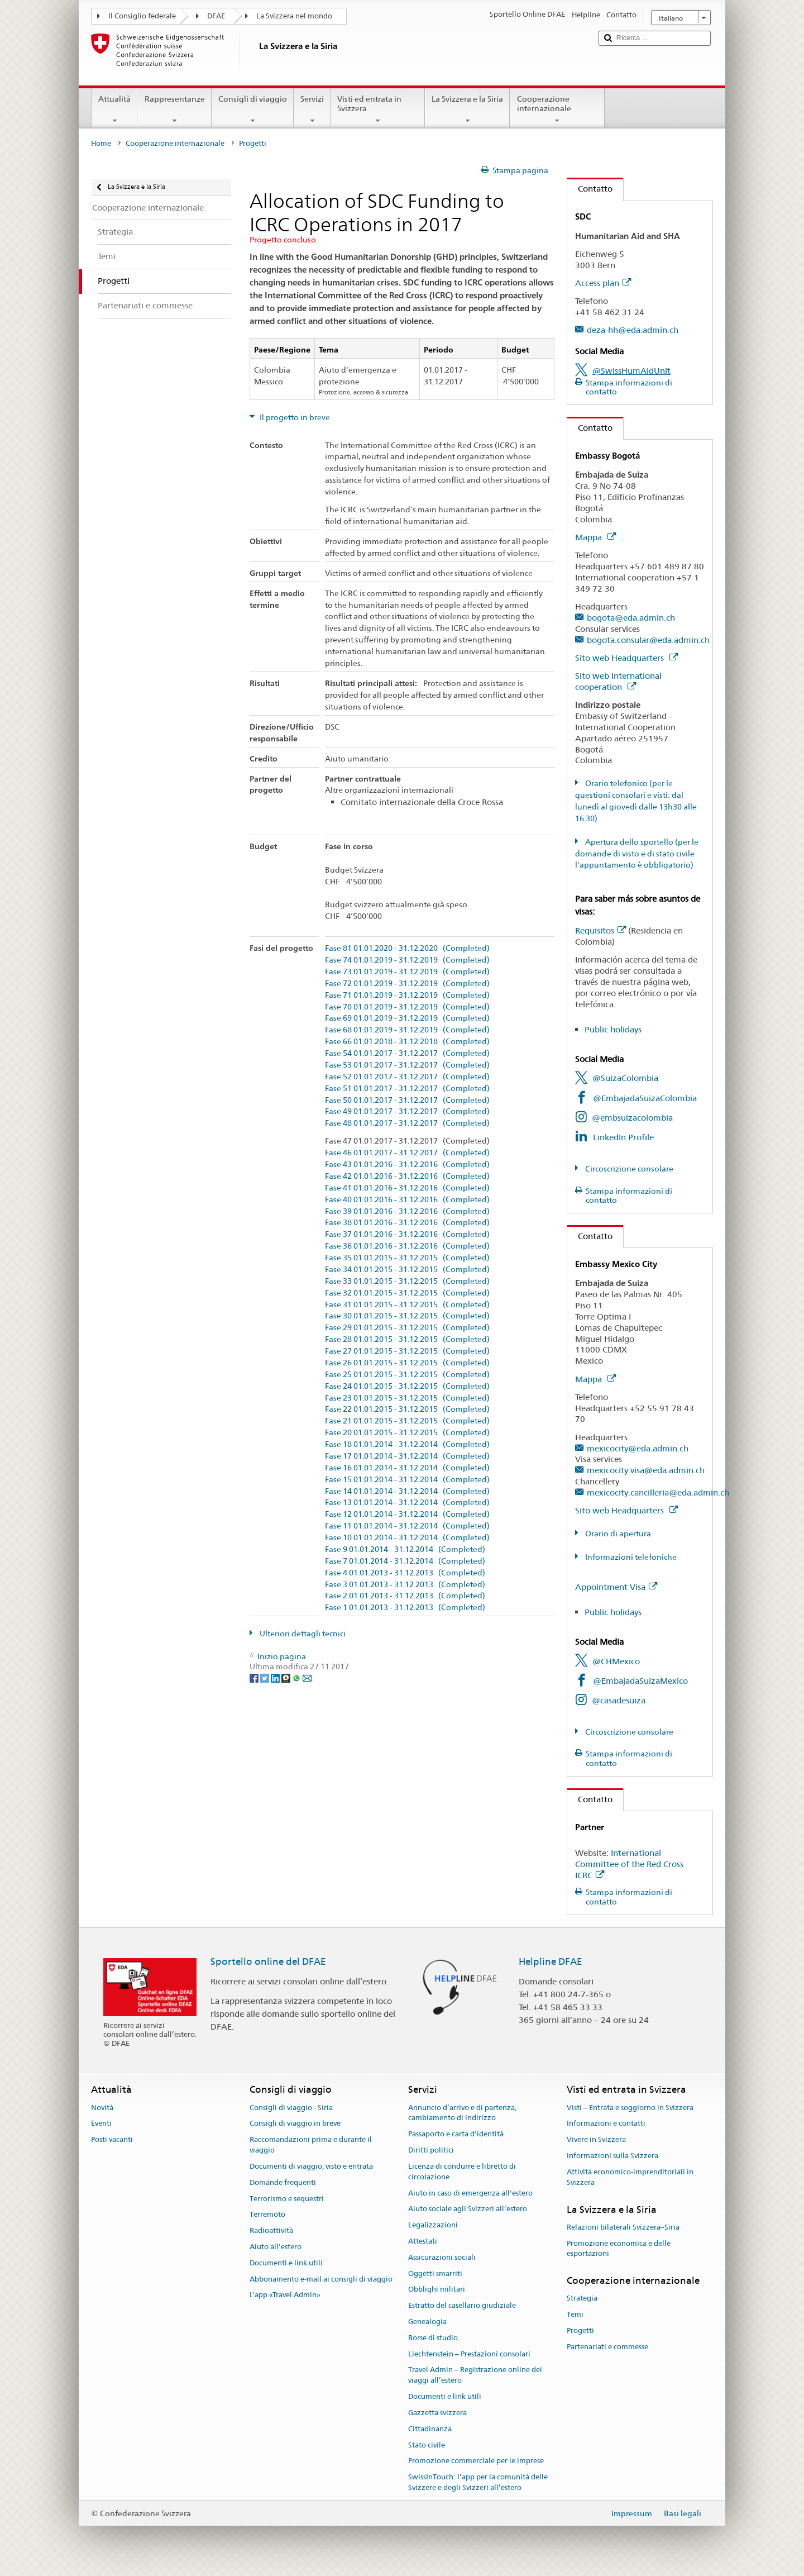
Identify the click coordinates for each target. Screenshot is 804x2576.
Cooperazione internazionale (557, 109)
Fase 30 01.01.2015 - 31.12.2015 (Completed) (407, 1316)
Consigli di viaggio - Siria (291, 2107)
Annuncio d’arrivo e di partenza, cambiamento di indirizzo (462, 2112)
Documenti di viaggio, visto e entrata (311, 2166)
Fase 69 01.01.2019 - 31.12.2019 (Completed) (407, 1018)
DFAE (216, 16)
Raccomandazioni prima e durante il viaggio (311, 2145)
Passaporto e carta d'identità (456, 2134)
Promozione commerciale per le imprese (476, 2461)
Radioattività (271, 2230)
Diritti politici (431, 2150)
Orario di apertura (617, 1533)
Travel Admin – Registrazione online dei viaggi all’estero (475, 2375)
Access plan (603, 283)
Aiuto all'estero (276, 2246)
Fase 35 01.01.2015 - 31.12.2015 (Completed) (407, 1258)
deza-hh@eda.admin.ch (632, 330)
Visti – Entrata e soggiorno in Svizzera (630, 2107)
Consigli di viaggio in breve (295, 2124)
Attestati (422, 2241)
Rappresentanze (174, 109)
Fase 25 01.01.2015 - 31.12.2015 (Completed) (407, 1374)
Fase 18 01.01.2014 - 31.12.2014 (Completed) (407, 1444)
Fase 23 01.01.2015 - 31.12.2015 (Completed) (407, 1398)
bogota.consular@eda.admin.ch (648, 640)
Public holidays (613, 1029)
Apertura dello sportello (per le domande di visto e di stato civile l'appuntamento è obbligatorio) (636, 853)
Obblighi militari (436, 2289)
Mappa (595, 537)
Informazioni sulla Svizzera (612, 2155)
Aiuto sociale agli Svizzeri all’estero (467, 2209)
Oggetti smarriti (435, 2273)
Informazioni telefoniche (630, 1557)
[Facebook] (255, 1677)
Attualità (114, 109)
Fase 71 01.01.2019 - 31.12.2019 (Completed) (407, 995)
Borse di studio (433, 2338)
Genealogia (427, 2321)
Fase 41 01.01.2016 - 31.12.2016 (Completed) (407, 1188)
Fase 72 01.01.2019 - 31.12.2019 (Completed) (407, 983)
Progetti (580, 2330)
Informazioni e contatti (606, 2124)
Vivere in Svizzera (596, 2140)
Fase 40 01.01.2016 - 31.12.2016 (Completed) (407, 1200)
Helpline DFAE (550, 1961)
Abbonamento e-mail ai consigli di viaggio (321, 2279)
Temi (575, 2315)
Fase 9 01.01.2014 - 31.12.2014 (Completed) (405, 1549)
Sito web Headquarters (626, 658)
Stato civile (426, 2445)
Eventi (101, 2124)
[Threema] (286, 1677)
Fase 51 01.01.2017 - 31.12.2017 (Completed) (407, 1088)
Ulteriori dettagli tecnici (302, 1633)
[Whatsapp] (297, 1677)
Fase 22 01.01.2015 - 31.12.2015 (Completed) (407, 1409)
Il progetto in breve (294, 417)
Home (101, 143)
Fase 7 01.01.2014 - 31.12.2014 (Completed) (405, 1561)
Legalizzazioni (433, 2225)
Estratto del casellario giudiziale (462, 2305)
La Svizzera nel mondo (294, 16)
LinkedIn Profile (623, 1137)
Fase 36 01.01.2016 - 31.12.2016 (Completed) (407, 1246)
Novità (102, 2107)
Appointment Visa (616, 1587)
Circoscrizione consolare (628, 1168)
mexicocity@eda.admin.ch (637, 1448)
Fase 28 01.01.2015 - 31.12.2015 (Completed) (407, 1339)
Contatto (589, 188)
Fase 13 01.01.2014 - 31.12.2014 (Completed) (407, 1502)
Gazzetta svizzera (437, 2412)
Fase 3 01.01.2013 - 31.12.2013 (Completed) (405, 1584)
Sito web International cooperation (618, 681)
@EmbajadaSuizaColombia (645, 1098)
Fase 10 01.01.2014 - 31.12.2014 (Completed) (407, 1538)
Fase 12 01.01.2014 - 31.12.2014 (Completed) (407, 1514)
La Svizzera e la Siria (467, 109)
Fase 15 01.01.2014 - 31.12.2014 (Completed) (407, 1479)
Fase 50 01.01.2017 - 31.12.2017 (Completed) (407, 1100)
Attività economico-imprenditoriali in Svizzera (630, 2177)
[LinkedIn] (276, 1677)
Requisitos (600, 930)
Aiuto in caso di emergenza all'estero (470, 2193)
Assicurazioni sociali (442, 2257)
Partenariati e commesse (607, 2346)
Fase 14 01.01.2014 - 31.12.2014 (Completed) (407, 1491)
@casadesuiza (618, 1700)
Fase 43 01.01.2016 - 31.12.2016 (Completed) (407, 1164)
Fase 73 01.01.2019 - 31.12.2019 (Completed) (407, 972)
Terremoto (267, 2215)
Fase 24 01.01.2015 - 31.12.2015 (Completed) (407, 1386)
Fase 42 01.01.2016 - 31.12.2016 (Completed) (407, 1176)
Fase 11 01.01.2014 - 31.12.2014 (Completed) (407, 1526)
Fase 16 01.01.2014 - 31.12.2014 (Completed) (407, 1468)
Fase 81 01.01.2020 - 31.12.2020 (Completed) (407, 948)
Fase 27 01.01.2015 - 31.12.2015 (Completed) (407, 1351)
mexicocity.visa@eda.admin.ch (646, 1470)
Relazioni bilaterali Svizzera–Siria (623, 2227)
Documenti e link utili (286, 2263)
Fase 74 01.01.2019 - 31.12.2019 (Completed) (407, 960)
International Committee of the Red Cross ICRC (629, 1864)
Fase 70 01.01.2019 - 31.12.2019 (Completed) (407, 1007)
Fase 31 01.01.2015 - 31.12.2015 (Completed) (407, 1305)
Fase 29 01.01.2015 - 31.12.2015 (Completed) (407, 1327)
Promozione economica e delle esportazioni (619, 2248)
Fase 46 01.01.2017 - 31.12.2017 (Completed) (407, 1153)
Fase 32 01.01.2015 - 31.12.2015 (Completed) (407, 1293)
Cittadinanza (430, 2429)
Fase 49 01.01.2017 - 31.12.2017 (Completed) (407, 1111)
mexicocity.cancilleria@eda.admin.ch (658, 1492)
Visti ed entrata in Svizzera (377, 109)
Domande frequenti (283, 2182)
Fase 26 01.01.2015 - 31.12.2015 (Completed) (407, 1363)
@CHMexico (616, 1661)
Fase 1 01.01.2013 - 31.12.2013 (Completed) (405, 1607)
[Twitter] (265, 1677)
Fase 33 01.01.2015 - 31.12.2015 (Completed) (407, 1281)
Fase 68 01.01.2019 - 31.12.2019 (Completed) (407, 1030)
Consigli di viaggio (252, 109)
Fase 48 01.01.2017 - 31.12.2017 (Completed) (407, 1123)
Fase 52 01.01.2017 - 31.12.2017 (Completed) (407, 1077)
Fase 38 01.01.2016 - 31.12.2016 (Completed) (407, 1222)
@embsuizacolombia (632, 1117)
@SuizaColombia (625, 1078)
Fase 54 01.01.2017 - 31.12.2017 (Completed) (407, 1053)
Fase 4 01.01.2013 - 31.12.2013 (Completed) (405, 1573)
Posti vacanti (112, 2140)
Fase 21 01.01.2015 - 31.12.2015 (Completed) (407, 1421)
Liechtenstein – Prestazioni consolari (469, 2354)
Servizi (312, 109)
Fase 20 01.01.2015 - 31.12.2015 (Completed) (407, 1433)
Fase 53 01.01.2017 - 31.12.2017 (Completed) (407, 1065)
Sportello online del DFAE (268, 1961)
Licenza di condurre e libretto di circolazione (462, 2171)
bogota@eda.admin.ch (631, 617)
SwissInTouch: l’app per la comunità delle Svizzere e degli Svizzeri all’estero (478, 2482)
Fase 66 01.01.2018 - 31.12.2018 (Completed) (407, 1041)
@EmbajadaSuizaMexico (640, 1680)
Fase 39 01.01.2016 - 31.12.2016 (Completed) (407, 1211)
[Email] (307, 1677)
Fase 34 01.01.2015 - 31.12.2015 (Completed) (407, 1269)
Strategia (582, 2298)
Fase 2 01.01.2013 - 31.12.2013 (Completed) (405, 1596)
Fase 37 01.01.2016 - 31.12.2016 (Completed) (407, 1234)
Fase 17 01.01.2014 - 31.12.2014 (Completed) (407, 1456)
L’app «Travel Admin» (285, 2295)
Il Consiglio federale (142, 16)
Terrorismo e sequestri (287, 2198)
